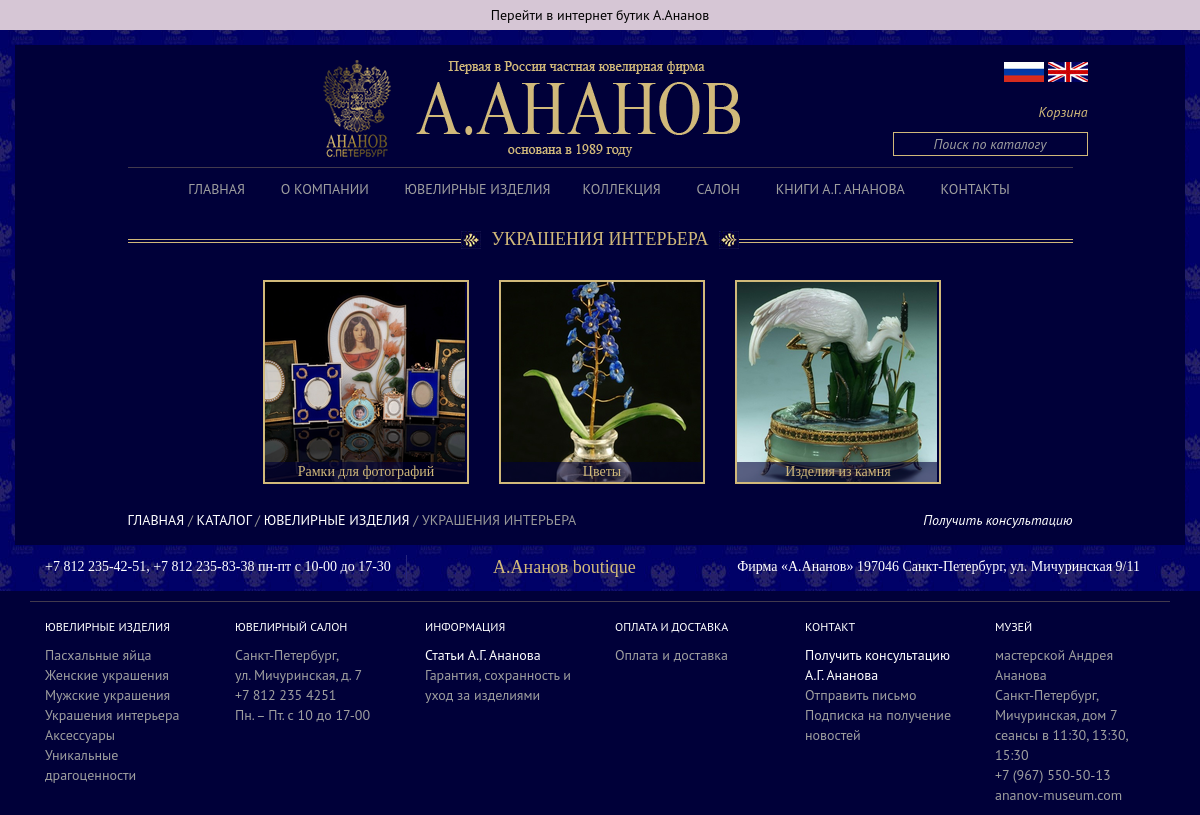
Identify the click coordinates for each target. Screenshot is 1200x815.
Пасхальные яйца (98, 655)
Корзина (1063, 112)
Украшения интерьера (112, 715)
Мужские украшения (107, 695)
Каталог (224, 520)
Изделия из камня (837, 471)
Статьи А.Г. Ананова (483, 655)
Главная (216, 189)
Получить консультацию (997, 520)
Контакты (975, 189)
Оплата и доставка (671, 655)
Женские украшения (107, 675)
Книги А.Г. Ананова (840, 189)
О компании (325, 189)
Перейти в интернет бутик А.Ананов (600, 15)
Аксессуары (80, 735)
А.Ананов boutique (564, 567)
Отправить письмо (861, 695)
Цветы (602, 471)
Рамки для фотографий (366, 471)
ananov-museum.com (1058, 795)
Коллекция (621, 189)
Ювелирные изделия (478, 189)
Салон (718, 189)
